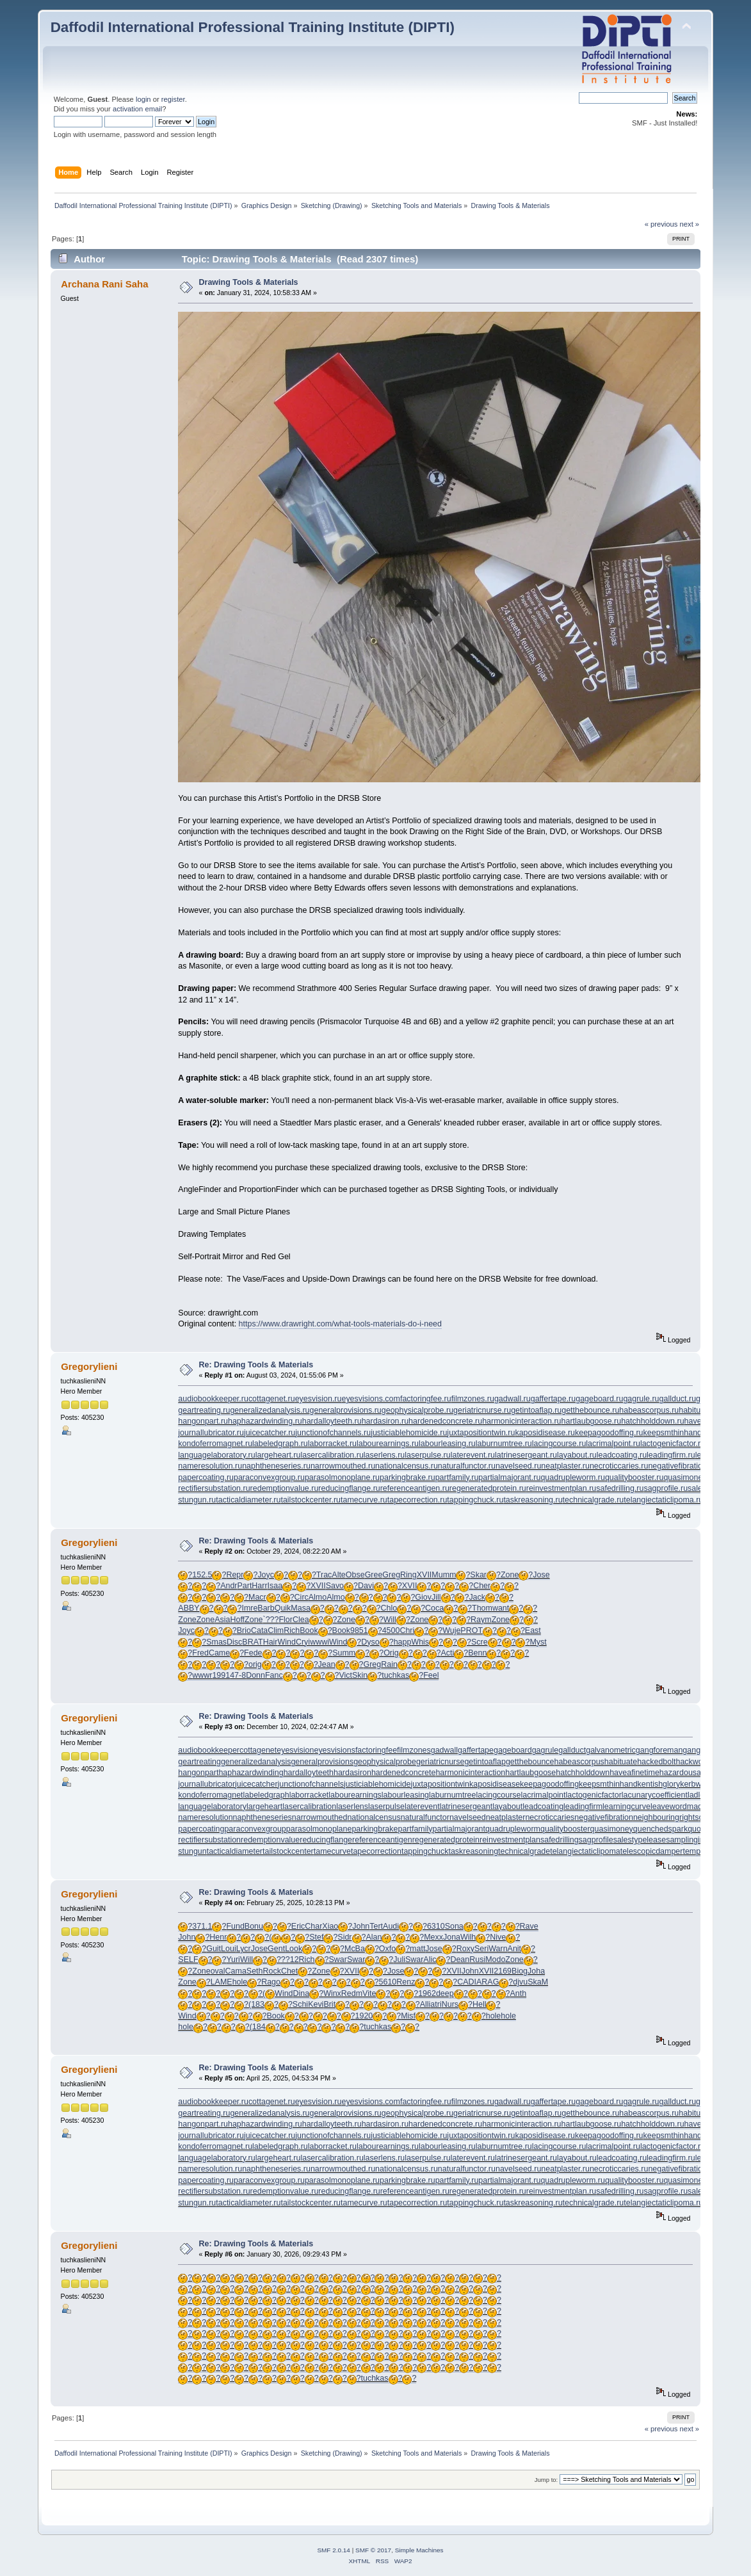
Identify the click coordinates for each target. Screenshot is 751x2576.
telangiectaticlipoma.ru (663, 1499)
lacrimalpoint (543, 1795)
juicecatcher (256, 1784)
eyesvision (295, 1750)
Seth (254, 1971)
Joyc (265, 1574)
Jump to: (546, 2479)
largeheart (264, 1806)
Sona (454, 1926)
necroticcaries (549, 1817)
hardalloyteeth (309, 1772)
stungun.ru (197, 1499)
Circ (302, 1597)
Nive (498, 1937)
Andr (228, 1585)
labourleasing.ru (447, 1443)
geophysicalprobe (384, 1761)
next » (690, 224)
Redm (351, 1993)
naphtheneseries (262, 1817)
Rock (271, 1971)
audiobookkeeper (208, 1750)
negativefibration (603, 1817)
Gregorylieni (89, 1366)
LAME (221, 1981)
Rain (389, 1664)
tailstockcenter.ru (310, 1499)
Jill (436, 1597)
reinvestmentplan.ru (561, 1488)
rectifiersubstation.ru (214, 1488)
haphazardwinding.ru (265, 1421)
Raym (481, 1619)
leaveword (668, 1806)
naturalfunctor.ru (467, 1465)
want (500, 1608)
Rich (292, 1630)
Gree (374, 1574)
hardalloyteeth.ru (332, 1421)
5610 (388, 1981)
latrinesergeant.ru (526, 1455)
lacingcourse (498, 1795)
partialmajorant (459, 1828)
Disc (234, 1642)
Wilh (468, 1937)
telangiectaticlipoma (585, 1851)
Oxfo (387, 1948)
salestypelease (639, 1839)
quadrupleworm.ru (572, 1477)
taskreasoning (473, 1851)
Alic (429, 1959)
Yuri (233, 1959)
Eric (298, 1926)
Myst (537, 1642)
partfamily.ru (457, 1477)
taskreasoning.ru (532, 1499)
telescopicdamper (651, 1851)
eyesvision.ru (318, 1398)
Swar (338, 1959)
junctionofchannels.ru (333, 1432)
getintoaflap (484, 1761)
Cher (481, 1585)
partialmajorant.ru (509, 1477)
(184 (258, 2026)
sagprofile (596, 1839)
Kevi (315, 2004)
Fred (200, 1652)
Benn (477, 1652)
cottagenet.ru (271, 1398)
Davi (366, 1585)
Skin (359, 1675)
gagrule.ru (641, 1398)
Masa (301, 1608)
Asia (222, 1619)
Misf (408, 2015)
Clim (276, 1630)
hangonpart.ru (203, 1421)
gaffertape (476, 1750)
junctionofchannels (311, 1784)
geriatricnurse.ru (482, 1410)
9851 (359, 1630)
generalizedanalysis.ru (269, 1410)
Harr (259, 1585)
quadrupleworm (512, 1828)
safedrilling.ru (619, 1488)
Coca (434, 1608)
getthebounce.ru (590, 1410)
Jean (326, 1664)
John (360, 1926)
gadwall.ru (512, 1398)
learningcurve (626, 1806)
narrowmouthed (320, 1817)
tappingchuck (424, 1851)
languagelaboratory (212, 1806)
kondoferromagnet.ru (215, 1443)
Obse (355, 1574)
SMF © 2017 (373, 2550)
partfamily (415, 1828)
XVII (424, 1574)
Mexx (433, 1937)
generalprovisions (322, 1761)
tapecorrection (376, 1851)
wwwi (319, 1642)
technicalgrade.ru (593, 1499)
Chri (407, 1630)
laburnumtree (452, 1795)
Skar (478, 1574)
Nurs (450, 2004)
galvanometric (611, 1750)
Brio (244, 1630)
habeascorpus (579, 1761)
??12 (290, 1959)
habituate (620, 1761)
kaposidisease (494, 1784)
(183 (256, 2004)
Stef (316, 1937)
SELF (188, 1959)
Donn (255, 1675)
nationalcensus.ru (406, 1465)
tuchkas (395, 1675)
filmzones (414, 1750)
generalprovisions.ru (346, 1410)
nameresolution (205, 1817)
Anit (515, 1948)
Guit (213, 1948)
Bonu (254, 1926)
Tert (376, 1926)
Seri (481, 1948)
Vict (345, 1675)
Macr (257, 1597)
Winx (332, 1993)
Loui (228, 1948)
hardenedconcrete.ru (445, 1421)
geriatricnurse (440, 1761)
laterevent (422, 1806)
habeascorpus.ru (649, 1410)
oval (218, 1971)
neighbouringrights (666, 1817)
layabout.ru (577, 1455)
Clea (301, 1619)
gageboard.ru (599, 1398)
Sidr (344, 1937)
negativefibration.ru (682, 1465)
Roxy (465, 1948)
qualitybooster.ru (634, 1477)
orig (255, 1664)
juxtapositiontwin (440, 1784)
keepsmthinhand (608, 1784)
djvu (520, 1981)
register (173, 99)
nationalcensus (373, 1817)
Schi (300, 2004)
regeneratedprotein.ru (487, 1488)
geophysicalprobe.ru (417, 1410)
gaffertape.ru (553, 1398)
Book (309, 1630)
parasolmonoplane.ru (342, 1477)
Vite (369, 1993)
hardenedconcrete (403, 1772)
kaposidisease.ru (545, 1432)
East (533, 1630)
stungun (192, 1851)
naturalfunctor (425, 1817)
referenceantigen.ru (414, 1488)
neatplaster (506, 1817)
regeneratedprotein (446, 1839)
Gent (276, 1948)
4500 (391, 1630)
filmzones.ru (472, 1398)
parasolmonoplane (319, 1828)
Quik (283, 1608)
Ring (408, 1574)
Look (293, 1948)
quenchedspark (660, 1828)
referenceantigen (382, 1839)
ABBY (188, 1608)
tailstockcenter (288, 1851)
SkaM (538, 1981)
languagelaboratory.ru (216, 1455)
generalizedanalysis (256, 1761)
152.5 (202, 1574)
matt (417, 1948)
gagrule (545, 1750)
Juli (399, 1959)
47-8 (238, 1675)
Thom (482, 1608)
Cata (259, 1630)
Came (219, 1652)
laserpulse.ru (427, 1455)
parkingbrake (374, 1828)
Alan (374, 1937)
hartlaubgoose (530, 1772)
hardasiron (352, 1772)
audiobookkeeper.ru (213, 1398)
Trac (324, 1574)
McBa (354, 1948)
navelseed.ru (518, 1465)
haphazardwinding (250, 1772)
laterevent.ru (473, 1455)
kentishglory (659, 1784)
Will (390, 1619)
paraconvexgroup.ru (269, 1477)
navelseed (467, 1817)
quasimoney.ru (689, 1477)
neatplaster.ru (565, 1465)
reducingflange (326, 1839)
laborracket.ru (332, 1443)
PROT (471, 1630)
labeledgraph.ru (280, 1443)
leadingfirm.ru (671, 1455)
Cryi (303, 1642)
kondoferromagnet (210, 1795)
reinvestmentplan (510, 1839)
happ (403, 1642)
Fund (235, 1926)
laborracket (309, 1795)
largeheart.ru (278, 1455)
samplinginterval (694, 1839)
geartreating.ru (204, 1410)
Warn (498, 1948)
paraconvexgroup (255, 1828)
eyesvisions (334, 1750)
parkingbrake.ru (407, 1477)
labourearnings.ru (388, 1443)
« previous (661, 224)
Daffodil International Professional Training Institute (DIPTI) (253, 27)
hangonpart (198, 1772)
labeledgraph (266, 1795)
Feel (431, 1675)
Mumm (444, 1574)
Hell (479, 2004)
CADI (466, 1981)
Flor (285, 1619)
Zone (510, 1574)
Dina (301, 1993)
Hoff (237, 1619)
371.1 (202, 1926)
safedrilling (559, 1839)
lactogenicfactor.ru (672, 1443)
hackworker (695, 1761)
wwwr (202, 1675)
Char (313, 1926)
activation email (137, 109)
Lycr (243, 1948)
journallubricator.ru (211, 1432)
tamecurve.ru (364, 1499)
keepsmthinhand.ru (677, 1432)
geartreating (199, 1761)
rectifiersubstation (209, 1839)
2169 (503, 1971)
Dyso (370, 1642)
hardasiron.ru (385, 1421)
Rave (529, 1926)
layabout (507, 1806)
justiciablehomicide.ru (409, 1432)
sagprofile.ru (665, 1488)
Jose (541, 1574)
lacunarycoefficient (655, 1795)
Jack (477, 1597)
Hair (270, 1642)
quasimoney (611, 1828)
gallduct (572, 1750)
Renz (405, 1981)
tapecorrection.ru (417, 1499)
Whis (420, 1642)
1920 (364, 2015)
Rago (270, 1981)
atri (435, 2004)
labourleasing (405, 1795)
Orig (391, 1652)
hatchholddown (583, 1772)
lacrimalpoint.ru (613, 1443)
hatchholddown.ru (652, 1421)
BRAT (252, 1642)
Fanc (274, 1675)
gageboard (513, 1750)
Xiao (330, 1926)
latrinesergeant (466, 1806)
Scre (479, 1642)
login (143, 99)
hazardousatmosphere (699, 1772)
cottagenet (258, 1750)
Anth (518, 1993)
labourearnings (355, 1795)
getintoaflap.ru (536, 1410)
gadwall (444, 1750)
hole (240, 1981)
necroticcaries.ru (619, 1465)
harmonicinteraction (470, 1772)
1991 (221, 1675)
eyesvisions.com (370, 1398)
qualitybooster (565, 1828)
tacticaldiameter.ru (248, 1499)
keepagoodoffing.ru (609, 1432)
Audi (391, 1926)
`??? (271, 1619)
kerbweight (699, 1784)
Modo (495, 1959)
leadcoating (542, 1806)
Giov (423, 1597)
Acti (448, 1652)
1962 (427, 1993)
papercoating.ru (206, 1477)
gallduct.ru (678, 1398)
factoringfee (376, 1750)
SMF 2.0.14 (333, 2550)
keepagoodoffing (549, 1784)
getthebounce (530, 1761)
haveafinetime (634, 1772)
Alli (425, 2004)
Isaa (275, 1585)
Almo (318, 1597)
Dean (459, 1959)
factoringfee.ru (425, 1398)
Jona (451, 1937)
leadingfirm (582, 1806)
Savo (335, 1585)
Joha (536, 1971)
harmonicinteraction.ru (521, 1421)
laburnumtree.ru (504, 1443)
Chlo (389, 1608)
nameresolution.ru (210, 1465)
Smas (216, 1642)
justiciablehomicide (377, 1784)
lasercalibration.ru (331, 1455)
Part (244, 1585)
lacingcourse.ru (559, 1443)
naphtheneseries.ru (276, 1465)
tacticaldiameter (234, 1851)
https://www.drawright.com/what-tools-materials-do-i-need (340, 1323)
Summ (343, 1652)
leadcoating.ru (622, 1455)
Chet (289, 1971)
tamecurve (332, 1851)
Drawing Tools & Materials (248, 282)
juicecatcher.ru (269, 1432)
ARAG (487, 1981)
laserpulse (386, 1806)
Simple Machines (419, 2550)
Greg (391, 1574)
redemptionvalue (270, 1839)
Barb (265, 1608)
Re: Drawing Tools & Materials (256, 1364)
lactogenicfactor (594, 1795)
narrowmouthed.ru (343, 1465)
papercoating (201, 1828)
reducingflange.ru (349, 1488)
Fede (253, 1652)
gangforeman (659, 1750)
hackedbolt (656, 1761)
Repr (234, 1574)
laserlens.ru (384, 1455)
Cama (235, 1971)
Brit (329, 2004)
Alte (339, 1574)
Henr (218, 1937)
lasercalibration (309, 1806)
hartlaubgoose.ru (591, 1421)
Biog (520, 1971)
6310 (436, 1926)
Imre (249, 1608)
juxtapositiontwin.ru (481, 1432)
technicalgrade (524, 1851)
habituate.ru (700, 1410)
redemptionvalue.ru (284, 1488)
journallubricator (206, 1784)
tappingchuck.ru (475, 1499)
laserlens (352, 1806)
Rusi (477, 1959)
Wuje (451, 1630)
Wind (287, 1642)
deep (445, 1993)
